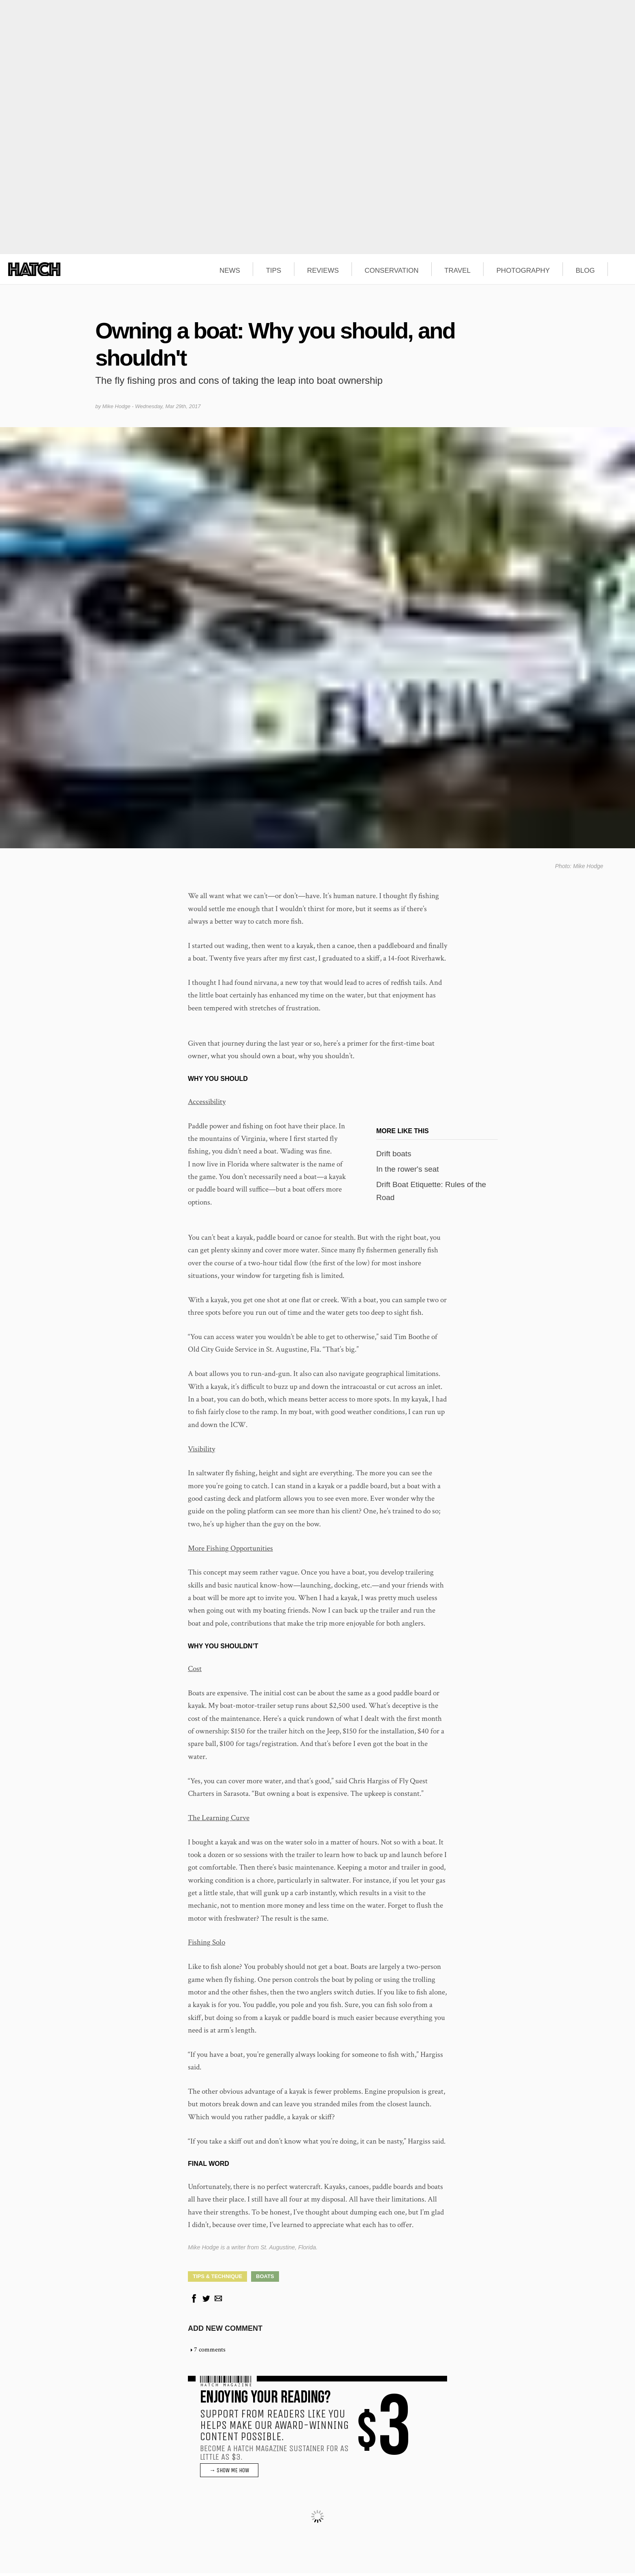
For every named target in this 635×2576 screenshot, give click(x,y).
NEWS (229, 271)
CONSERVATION (391, 271)
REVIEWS (323, 271)
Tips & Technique (217, 2279)
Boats (265, 2279)
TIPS (273, 271)
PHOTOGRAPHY (523, 271)
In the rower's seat (407, 1172)
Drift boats (393, 1156)
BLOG (585, 271)
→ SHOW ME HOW (229, 2473)
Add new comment (225, 2331)
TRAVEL (457, 271)
